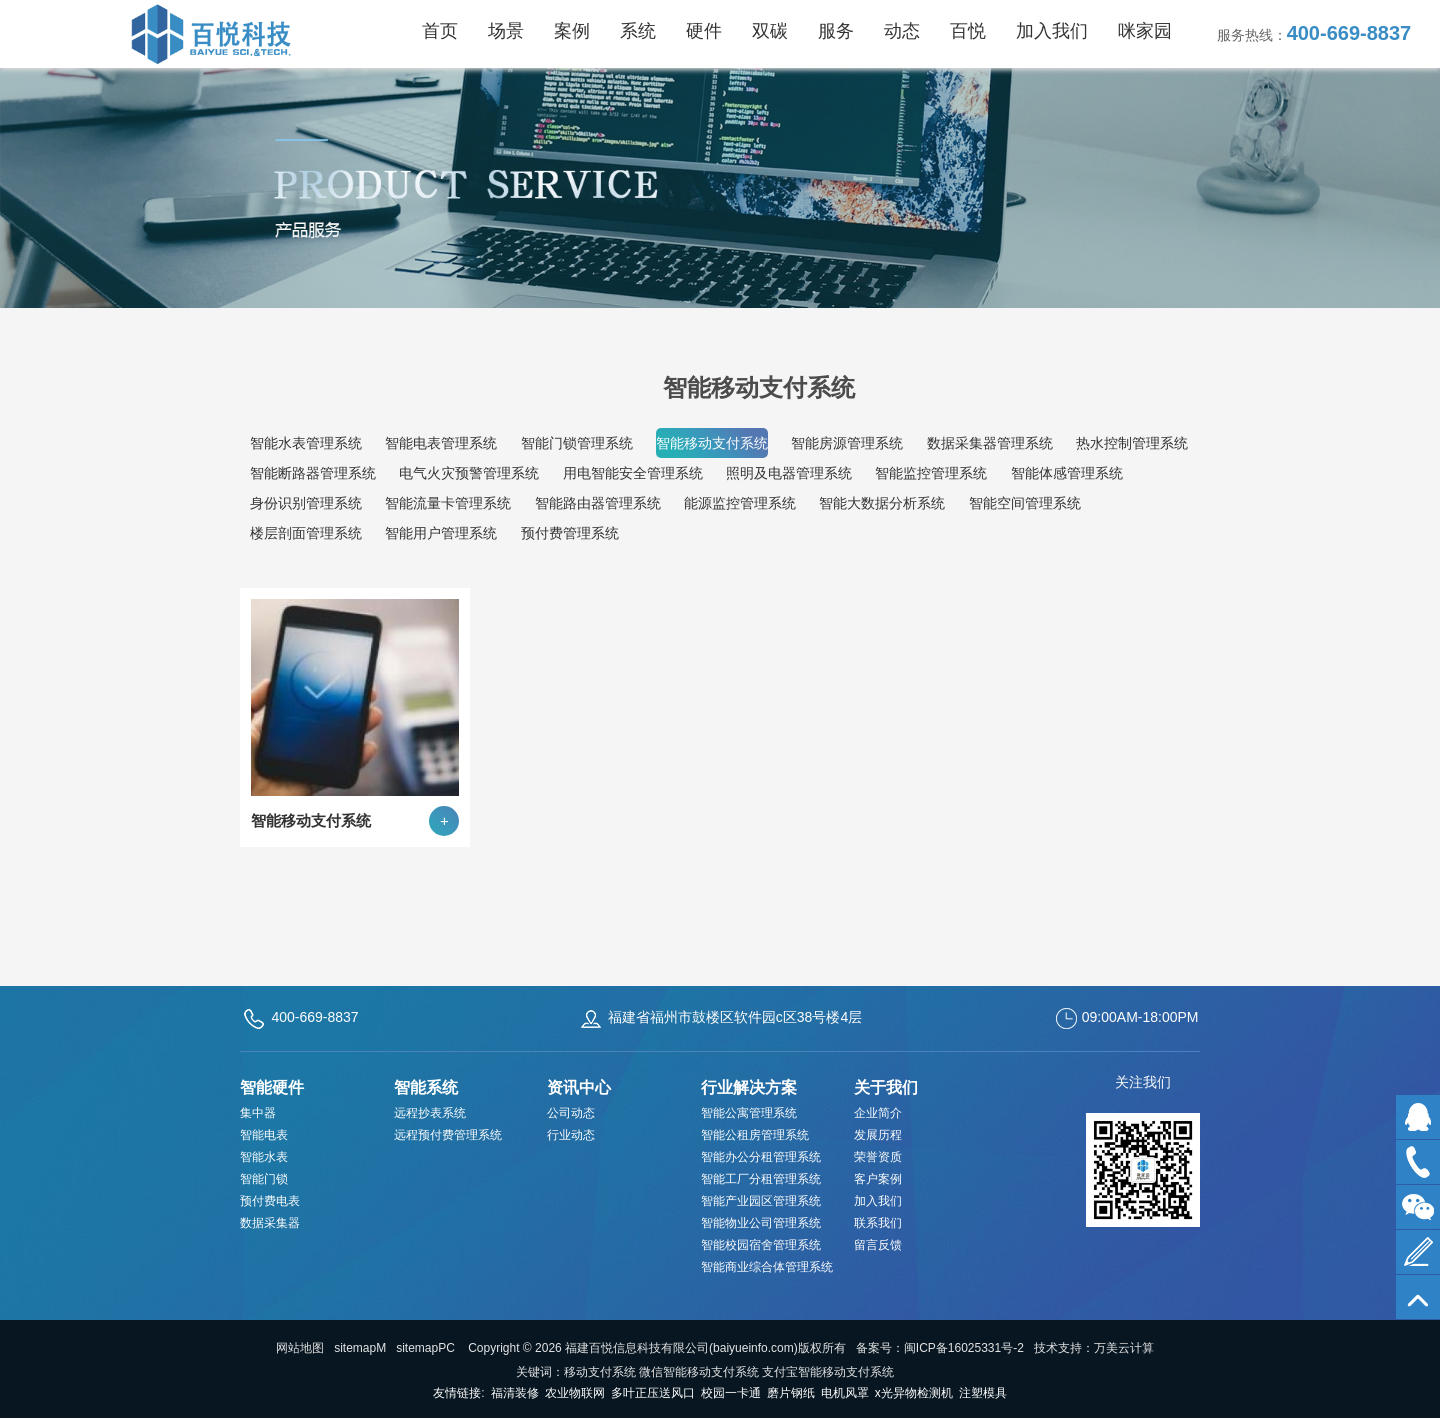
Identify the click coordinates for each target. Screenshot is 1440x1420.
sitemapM (360, 1348)
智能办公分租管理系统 (761, 1157)
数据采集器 (270, 1223)
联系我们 (878, 1223)
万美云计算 (1124, 1348)
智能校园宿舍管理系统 (761, 1245)
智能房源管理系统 (847, 443)
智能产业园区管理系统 (761, 1201)
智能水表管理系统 (306, 443)
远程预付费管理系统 (448, 1135)
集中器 (258, 1113)
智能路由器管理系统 (598, 503)
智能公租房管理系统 (755, 1135)
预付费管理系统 (570, 533)
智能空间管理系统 (1025, 503)
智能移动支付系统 (712, 443)
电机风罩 (845, 1393)
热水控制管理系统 (1132, 443)
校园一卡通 (731, 1393)
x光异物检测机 (914, 1393)
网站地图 (300, 1348)
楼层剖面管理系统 (306, 533)
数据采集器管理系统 (990, 443)
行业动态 (571, 1135)
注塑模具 (983, 1393)
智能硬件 (272, 1087)
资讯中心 (579, 1087)
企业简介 (878, 1113)
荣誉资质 (878, 1157)
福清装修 (515, 1393)
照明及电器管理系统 (789, 473)
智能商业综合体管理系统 (767, 1267)
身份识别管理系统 (306, 503)
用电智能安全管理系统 (633, 473)
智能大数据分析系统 (882, 503)
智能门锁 (264, 1179)
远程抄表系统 (430, 1113)
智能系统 (426, 1087)
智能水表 (264, 1157)
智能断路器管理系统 (313, 473)
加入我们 (878, 1201)
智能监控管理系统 (931, 473)
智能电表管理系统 (441, 443)
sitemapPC (425, 1348)
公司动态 (571, 1113)
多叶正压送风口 (653, 1393)
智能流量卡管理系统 (448, 503)
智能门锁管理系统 (577, 443)
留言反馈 (878, 1245)
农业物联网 (575, 1393)
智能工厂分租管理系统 (761, 1179)
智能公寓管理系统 (749, 1113)
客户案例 (878, 1179)
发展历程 (878, 1135)
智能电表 (264, 1135)
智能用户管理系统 (441, 533)
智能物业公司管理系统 (761, 1223)
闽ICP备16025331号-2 (964, 1348)
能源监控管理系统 (740, 503)
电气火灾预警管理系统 (469, 473)
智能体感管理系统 (1067, 473)
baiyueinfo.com (753, 1348)
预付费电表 (270, 1201)
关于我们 (886, 1087)
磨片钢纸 (791, 1393)
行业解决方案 (749, 1087)
